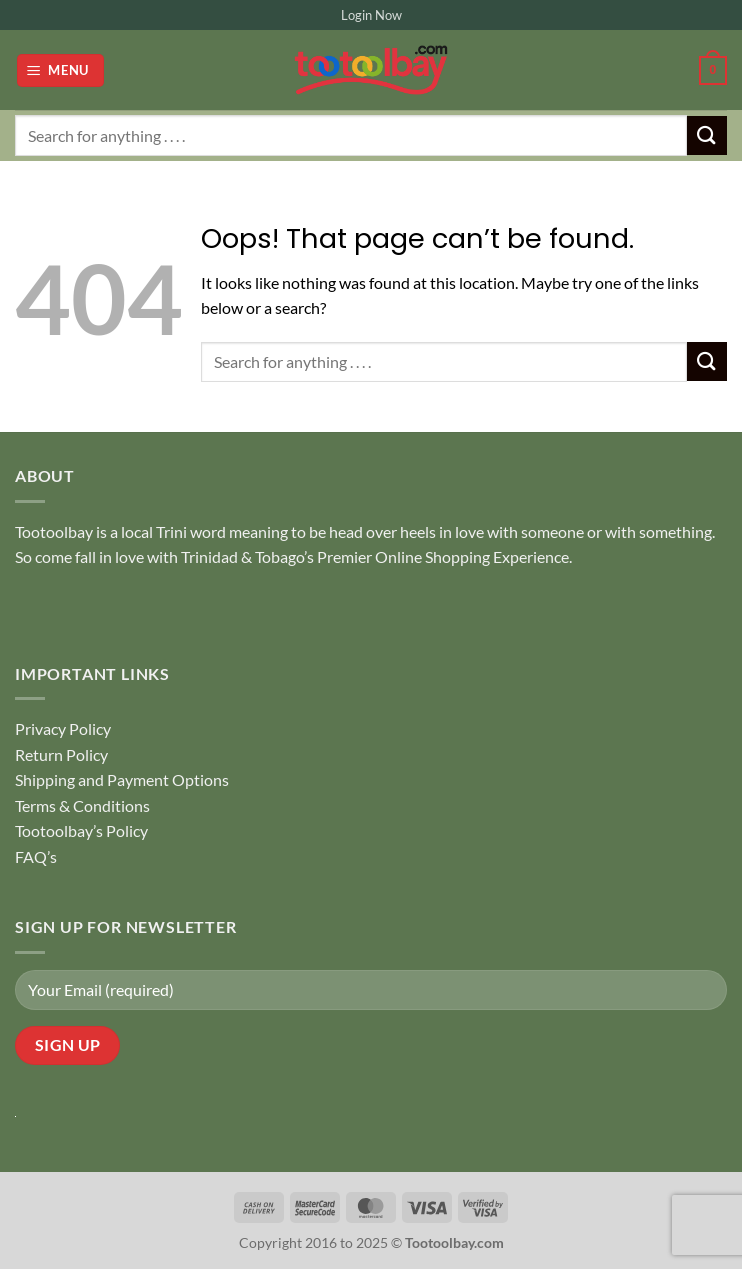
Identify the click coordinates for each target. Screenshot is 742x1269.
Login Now (371, 15)
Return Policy (61, 754)
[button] (61, 70)
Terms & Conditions (82, 805)
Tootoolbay (54, 531)
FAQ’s (36, 856)
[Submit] (707, 135)
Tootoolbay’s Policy (81, 830)
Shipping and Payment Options (122, 779)
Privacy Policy (63, 728)
